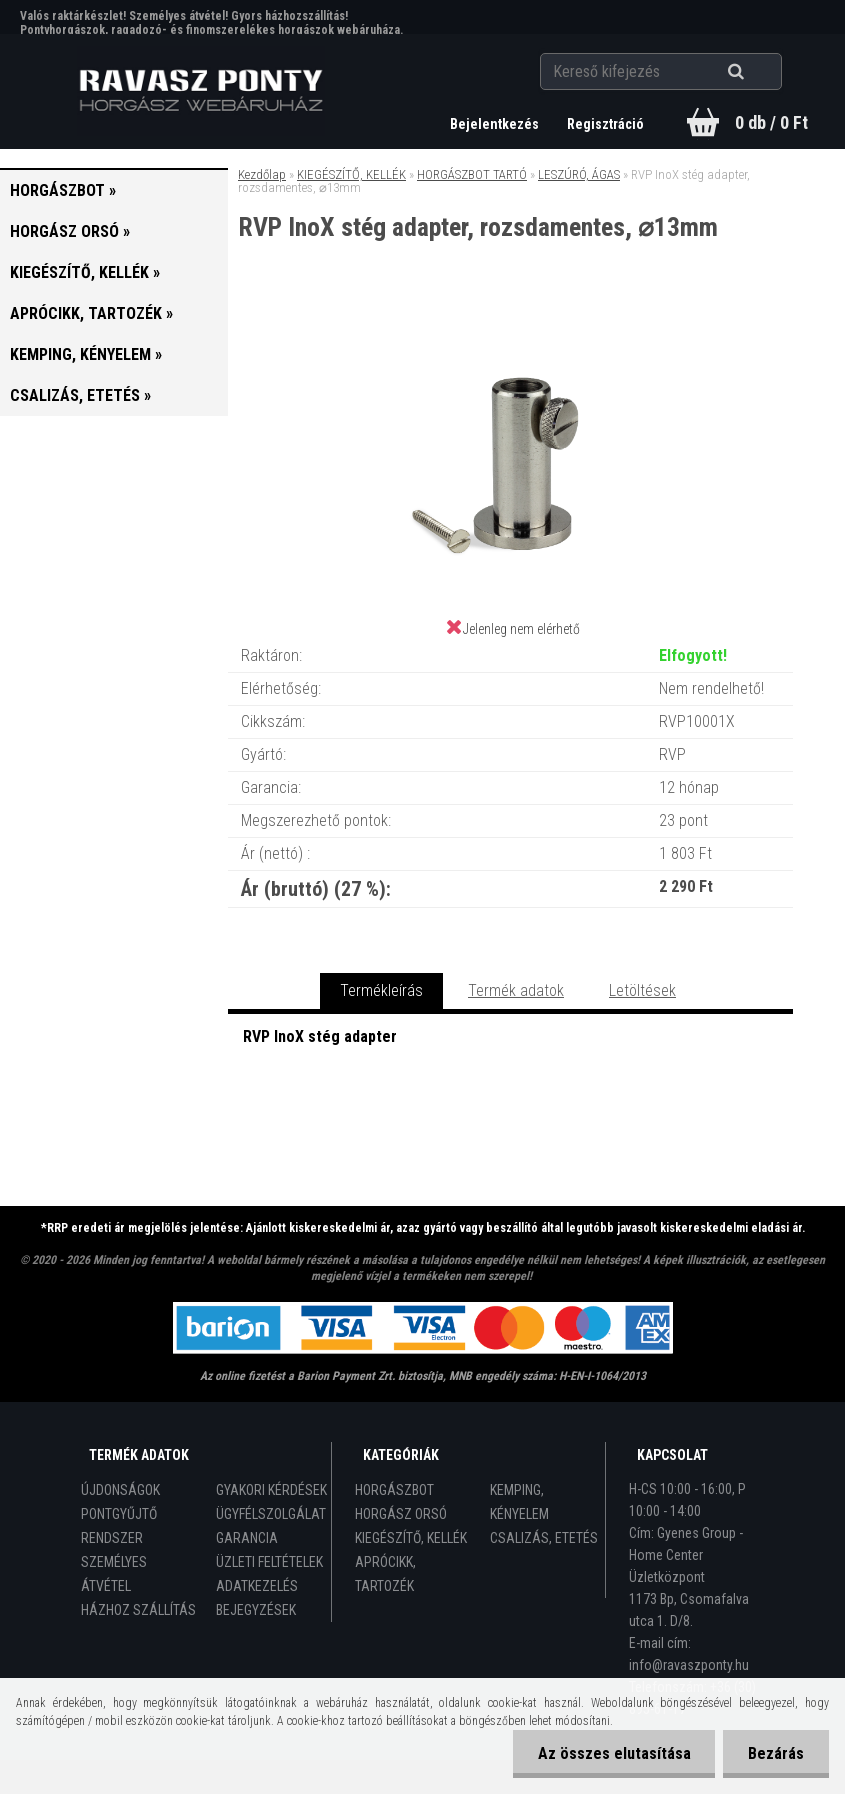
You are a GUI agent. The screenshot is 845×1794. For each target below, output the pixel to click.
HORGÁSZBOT (394, 1490)
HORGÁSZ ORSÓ (401, 1514)
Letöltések (642, 990)
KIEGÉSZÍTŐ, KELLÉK (351, 174)
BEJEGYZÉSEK (256, 1610)
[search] (760, 72)
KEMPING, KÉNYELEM (519, 1502)
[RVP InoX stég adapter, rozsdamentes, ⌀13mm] (511, 323)
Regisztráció (605, 124)
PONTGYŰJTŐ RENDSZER (119, 1526)
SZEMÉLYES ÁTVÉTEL (114, 1574)
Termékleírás (381, 990)
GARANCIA (247, 1538)
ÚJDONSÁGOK (120, 1490)
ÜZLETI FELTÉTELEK (269, 1562)
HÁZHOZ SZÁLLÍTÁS (138, 1610)
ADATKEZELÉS (257, 1586)
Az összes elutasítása (613, 1753)
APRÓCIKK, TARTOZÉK (385, 1574)
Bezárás (776, 1753)
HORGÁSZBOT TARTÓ (472, 174)
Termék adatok (516, 990)
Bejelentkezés (496, 124)
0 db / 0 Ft (771, 122)
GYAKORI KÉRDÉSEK (271, 1490)
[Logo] (200, 91)
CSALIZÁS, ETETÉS (544, 1538)
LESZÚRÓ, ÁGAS (579, 174)
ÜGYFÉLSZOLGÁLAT (271, 1514)
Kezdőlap (262, 174)
